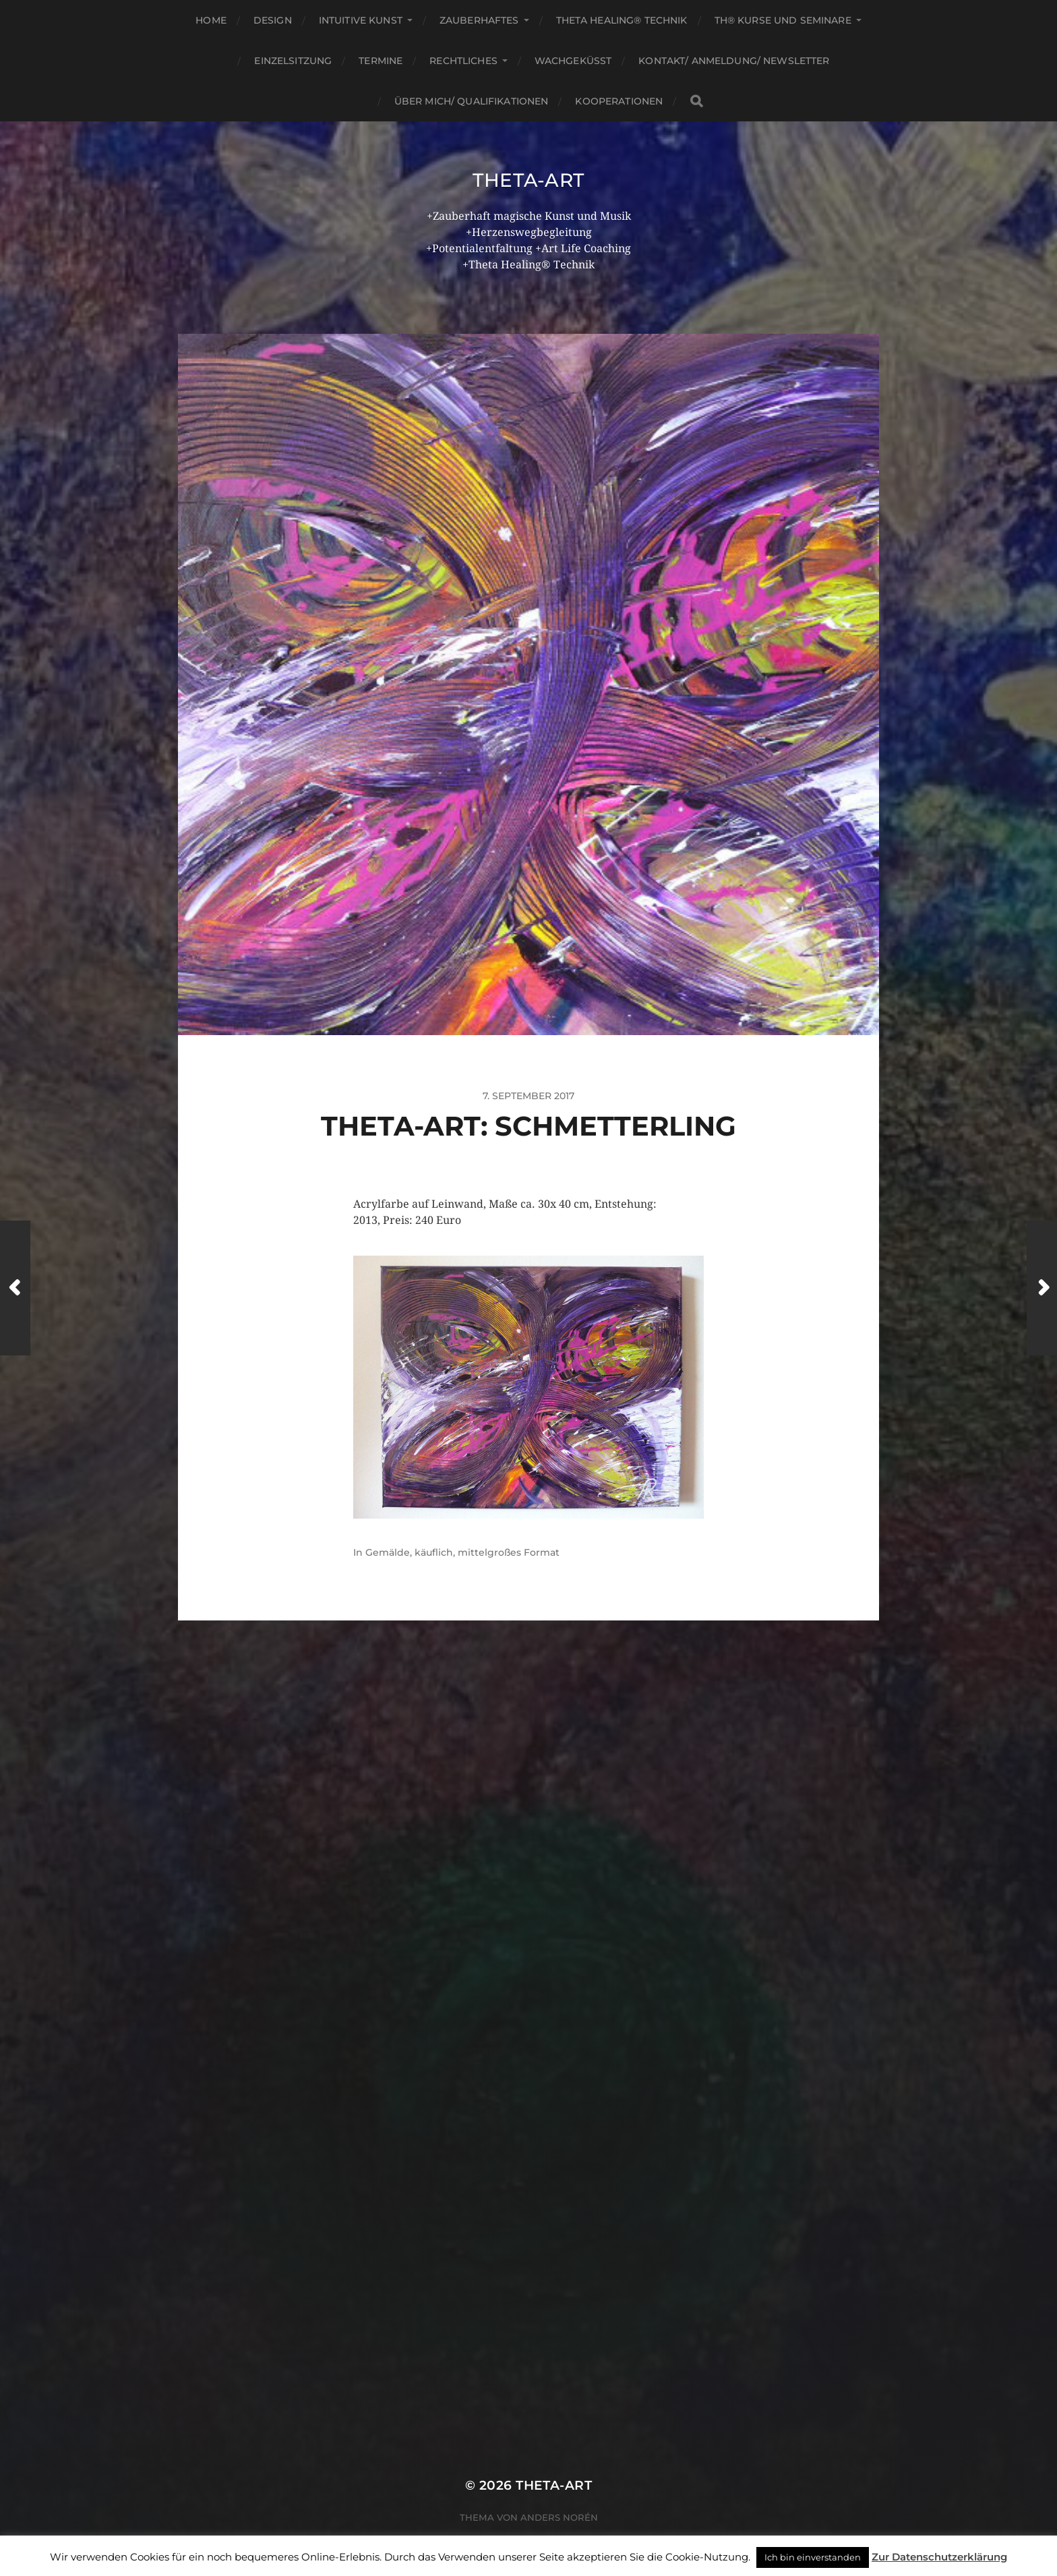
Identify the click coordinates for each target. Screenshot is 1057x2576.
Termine (380, 61)
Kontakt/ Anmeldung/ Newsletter (733, 61)
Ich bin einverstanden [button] (812, 2557)
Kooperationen (619, 101)
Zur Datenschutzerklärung (939, 2556)
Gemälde (387, 1552)
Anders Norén (559, 2517)
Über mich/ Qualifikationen (471, 101)
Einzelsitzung (293, 61)
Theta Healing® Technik (622, 20)
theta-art (528, 180)
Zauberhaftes (479, 20)
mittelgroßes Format (509, 1552)
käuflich (434, 1552)
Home (211, 20)
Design (272, 20)
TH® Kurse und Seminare (783, 20)
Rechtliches (463, 61)
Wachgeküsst (573, 61)
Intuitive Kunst (360, 20)
